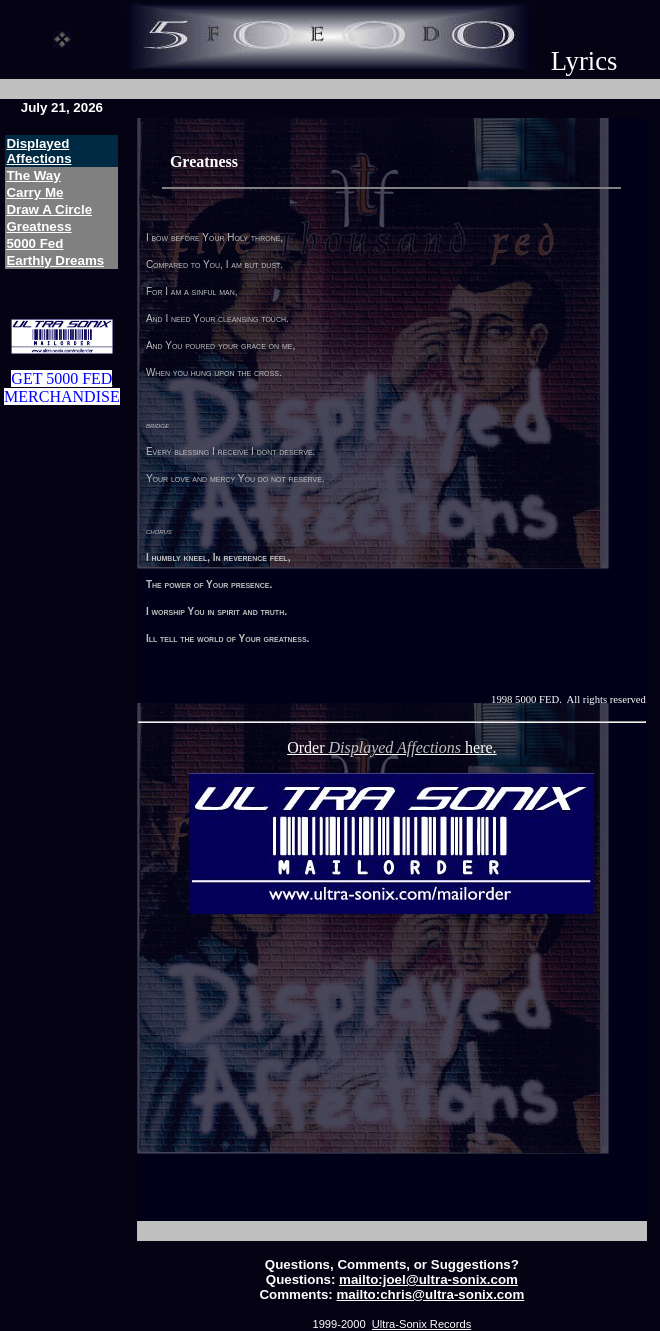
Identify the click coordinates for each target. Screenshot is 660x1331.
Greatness (38, 226)
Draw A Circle (49, 209)
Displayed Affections (38, 151)
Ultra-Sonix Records (421, 1324)
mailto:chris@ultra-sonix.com (431, 1294)
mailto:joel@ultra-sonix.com (428, 1279)
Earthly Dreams (55, 260)
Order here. (391, 747)
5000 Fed (34, 243)
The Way (33, 175)
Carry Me (34, 192)
